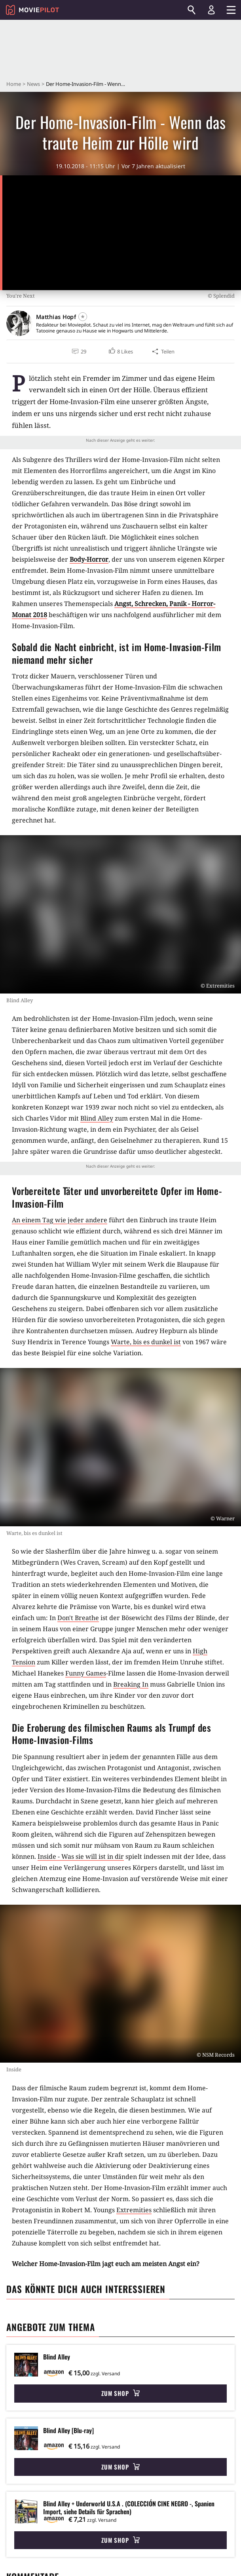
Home (13, 83)
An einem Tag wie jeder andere (59, 1220)
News (33, 83)
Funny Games (85, 1673)
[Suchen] (191, 10)
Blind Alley (96, 1118)
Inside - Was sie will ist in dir (81, 1856)
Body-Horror (89, 559)
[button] (121, 351)
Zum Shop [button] (120, 2393)
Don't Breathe (78, 1617)
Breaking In (130, 1684)
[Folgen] (82, 316)
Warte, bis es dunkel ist (146, 1341)
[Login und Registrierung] (211, 10)
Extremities (134, 2210)
